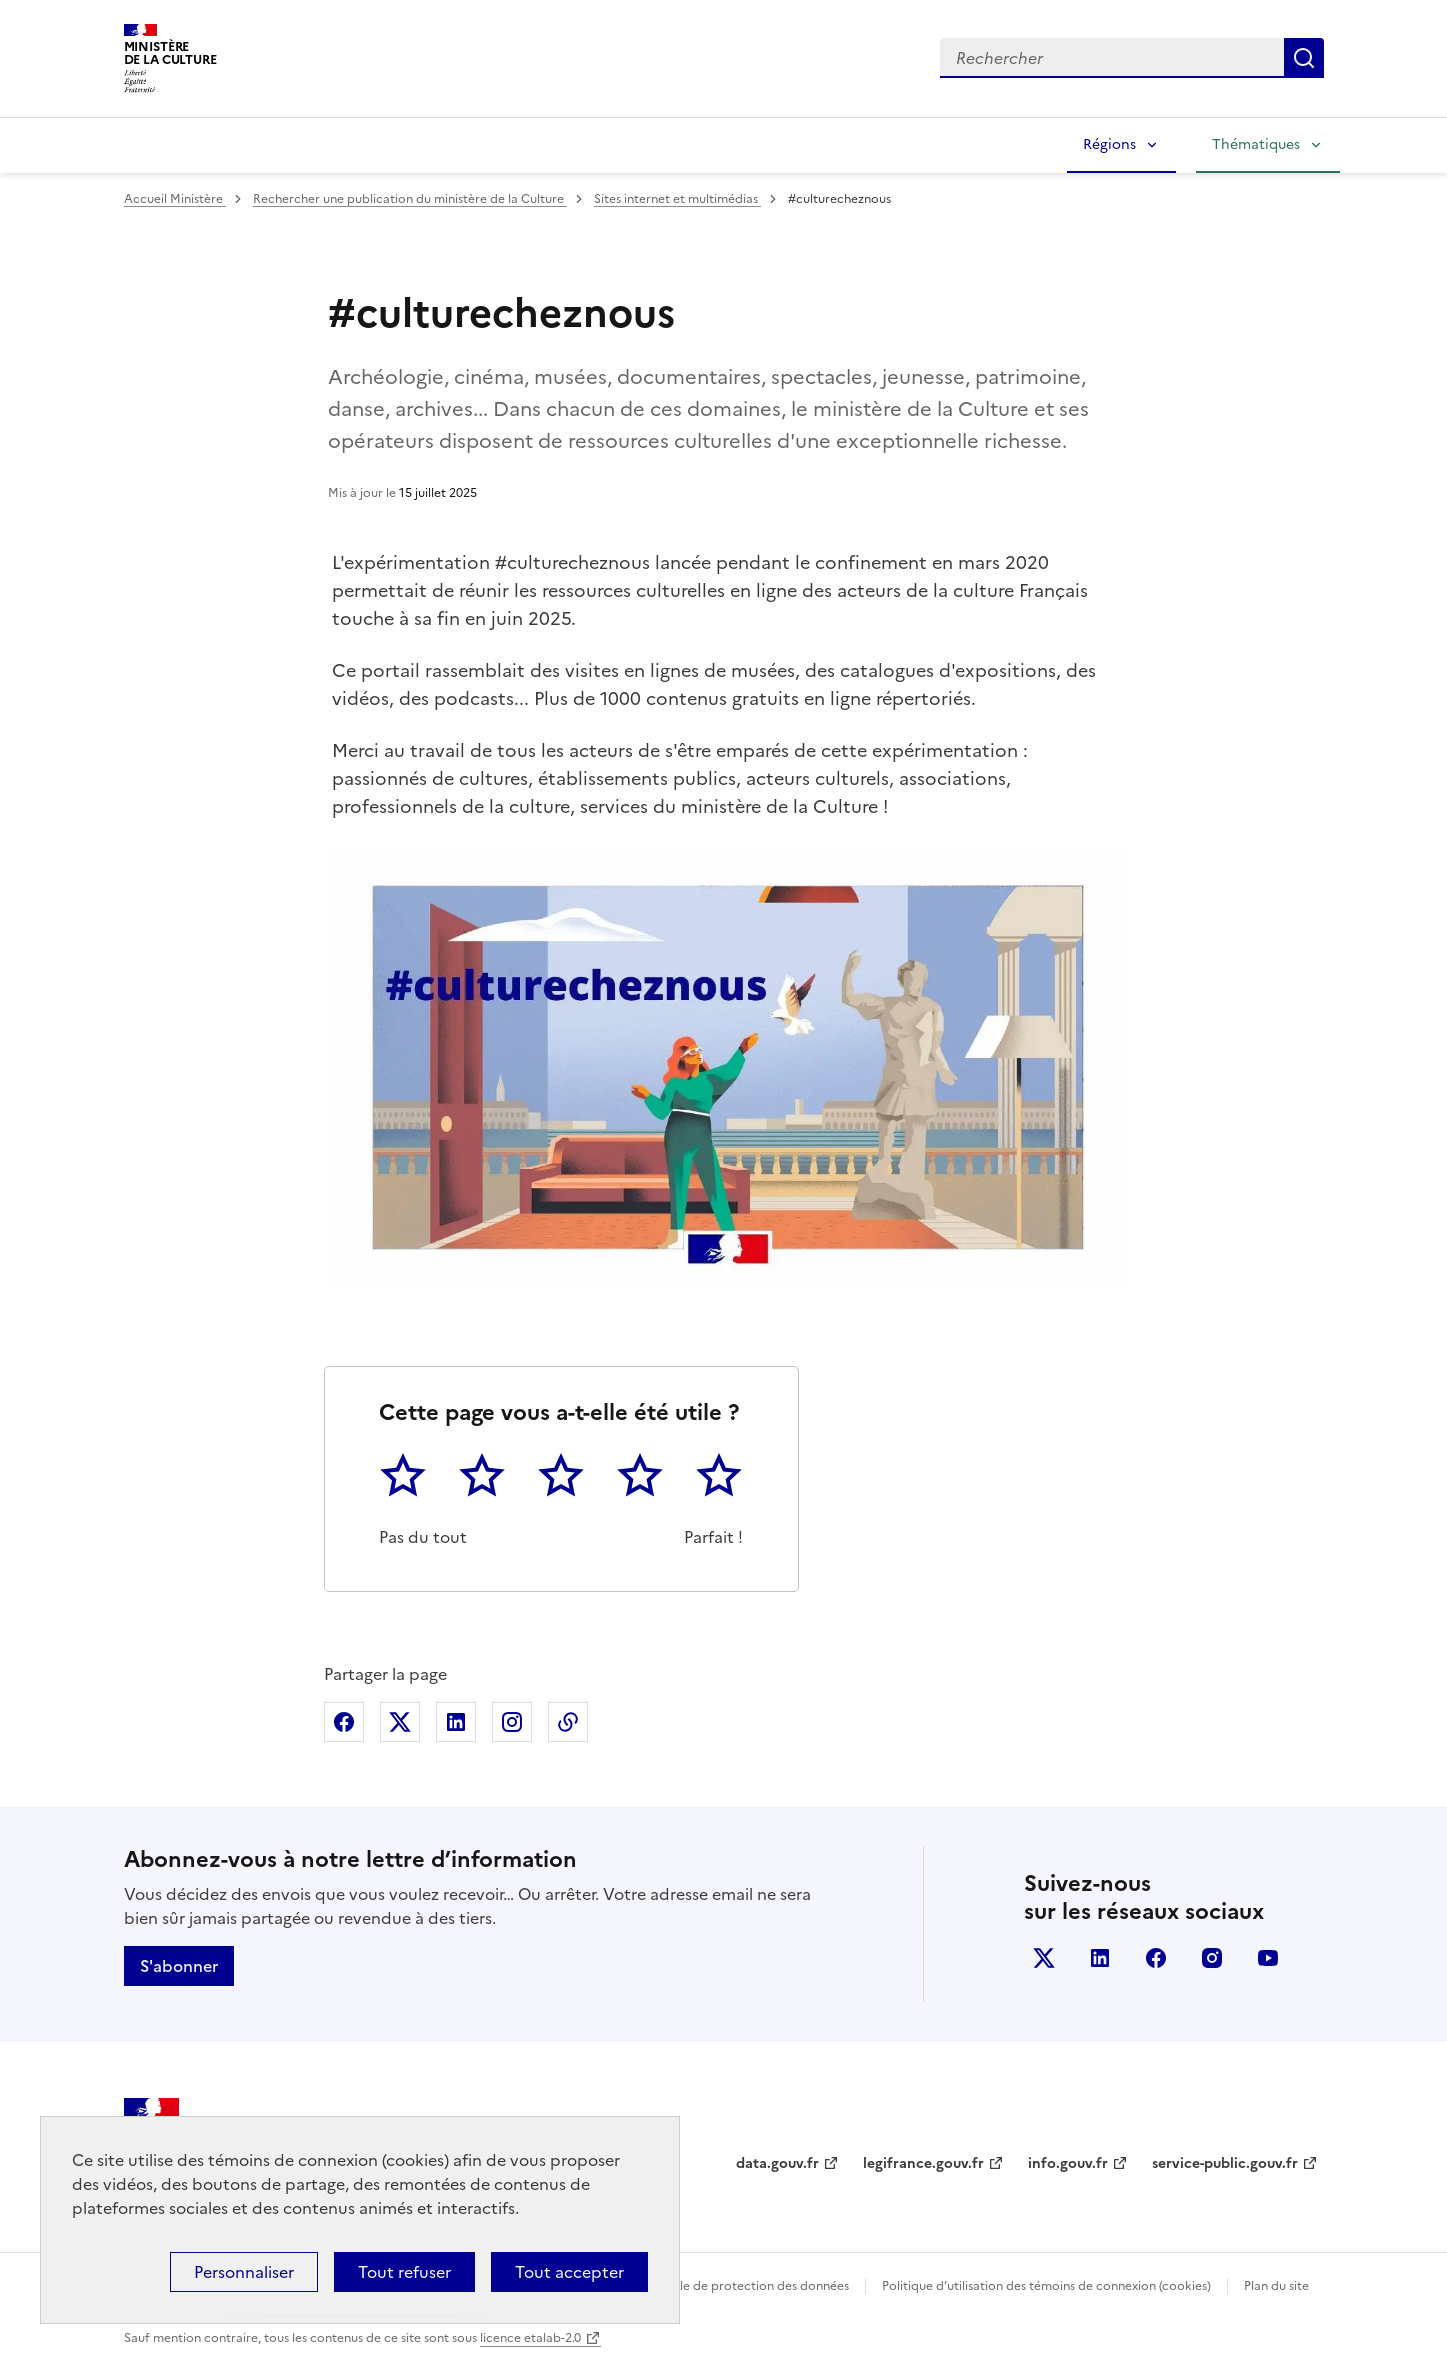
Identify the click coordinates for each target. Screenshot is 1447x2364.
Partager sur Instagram (512, 1722)
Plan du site (1276, 2286)
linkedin (1100, 1958)
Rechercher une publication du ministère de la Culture (410, 199)
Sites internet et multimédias (677, 199)
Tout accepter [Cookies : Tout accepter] (569, 2272)
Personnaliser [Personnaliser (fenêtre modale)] (244, 2272)
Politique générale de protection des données (717, 2286)
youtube (1268, 1958)
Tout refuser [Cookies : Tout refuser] (404, 2272)
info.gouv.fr (1068, 2163)
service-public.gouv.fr (1225, 2163)
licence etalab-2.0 (530, 2338)
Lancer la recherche (1304, 58)
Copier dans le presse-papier (568, 1722)
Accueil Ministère (175, 199)
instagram (1212, 1958)
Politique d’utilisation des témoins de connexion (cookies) (1046, 2286)
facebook (1156, 1958)
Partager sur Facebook (344, 1722)
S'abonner (179, 1966)
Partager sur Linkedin (456, 1722)
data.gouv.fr (777, 2163)
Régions (1109, 144)
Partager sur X (400, 1722)
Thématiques (1256, 144)
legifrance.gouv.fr (923, 2163)
